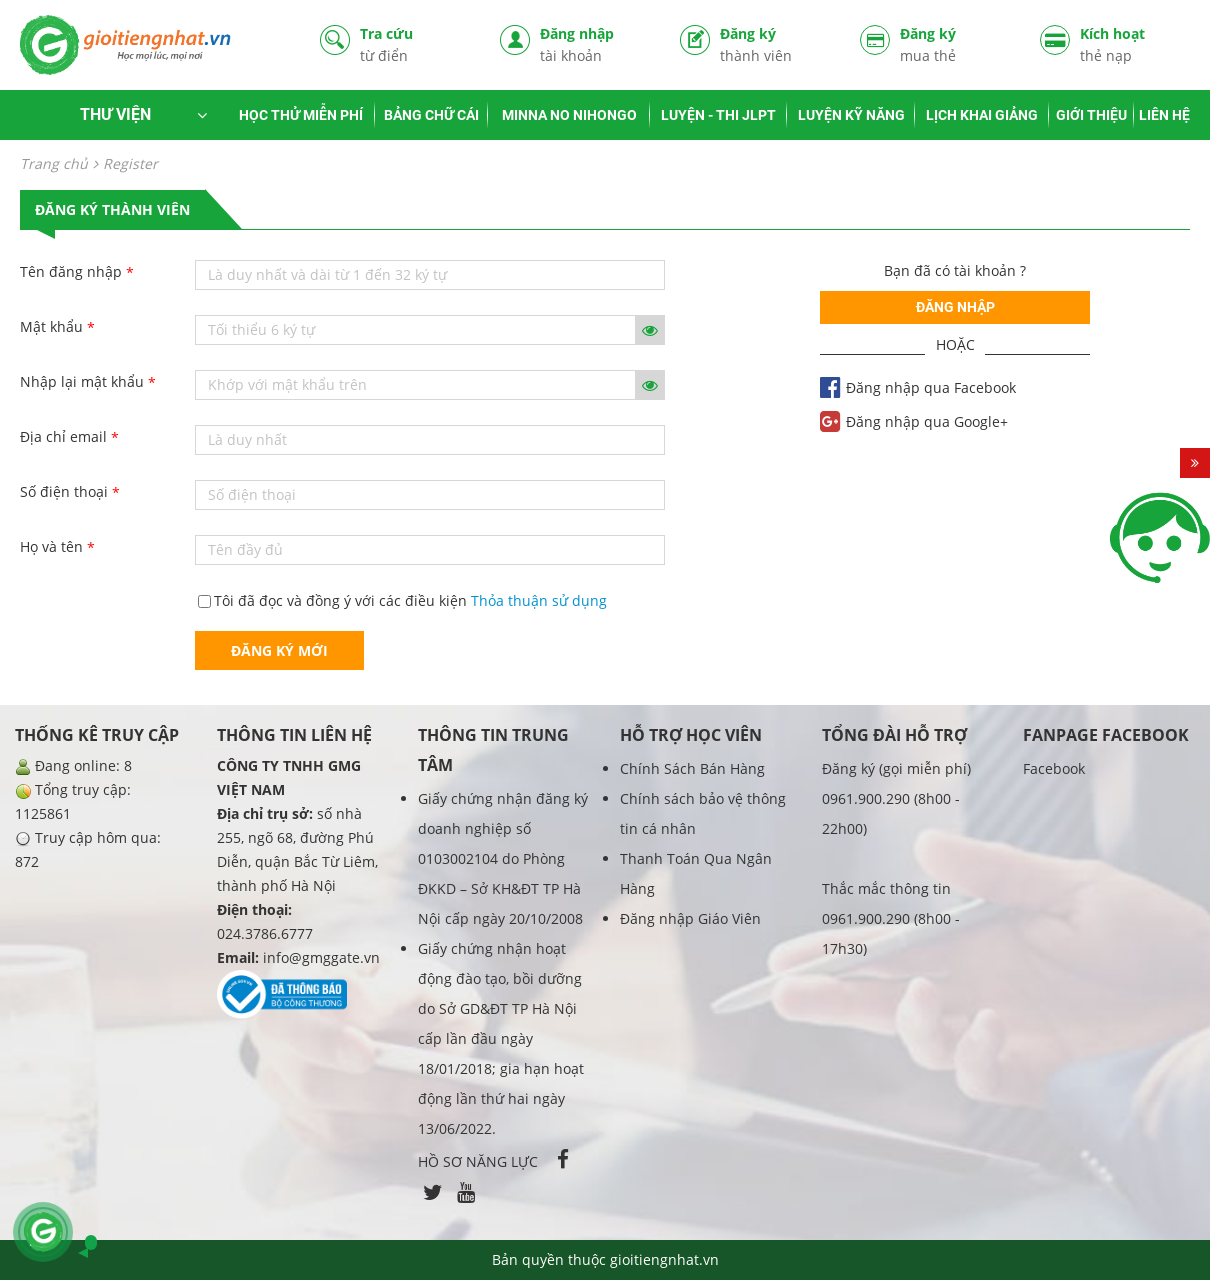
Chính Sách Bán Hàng (692, 768)
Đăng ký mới (279, 650)
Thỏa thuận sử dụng (539, 600)
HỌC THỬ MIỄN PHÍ (301, 115)
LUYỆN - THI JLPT (718, 115)
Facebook (1054, 768)
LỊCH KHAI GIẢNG (982, 115)
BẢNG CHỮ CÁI (431, 115)
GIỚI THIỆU (1091, 115)
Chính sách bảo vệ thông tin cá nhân (703, 813)
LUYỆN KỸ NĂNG (851, 115)
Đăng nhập (595, 44)
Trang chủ (54, 163)
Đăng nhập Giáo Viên (690, 918)
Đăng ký (775, 44)
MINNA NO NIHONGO (569, 115)
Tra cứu (415, 44)
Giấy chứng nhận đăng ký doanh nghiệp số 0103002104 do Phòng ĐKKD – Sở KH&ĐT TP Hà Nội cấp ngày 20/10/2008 (503, 858)
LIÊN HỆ (1164, 115)
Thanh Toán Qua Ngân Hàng (696, 873)
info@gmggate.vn (321, 957)
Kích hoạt (1135, 44)
